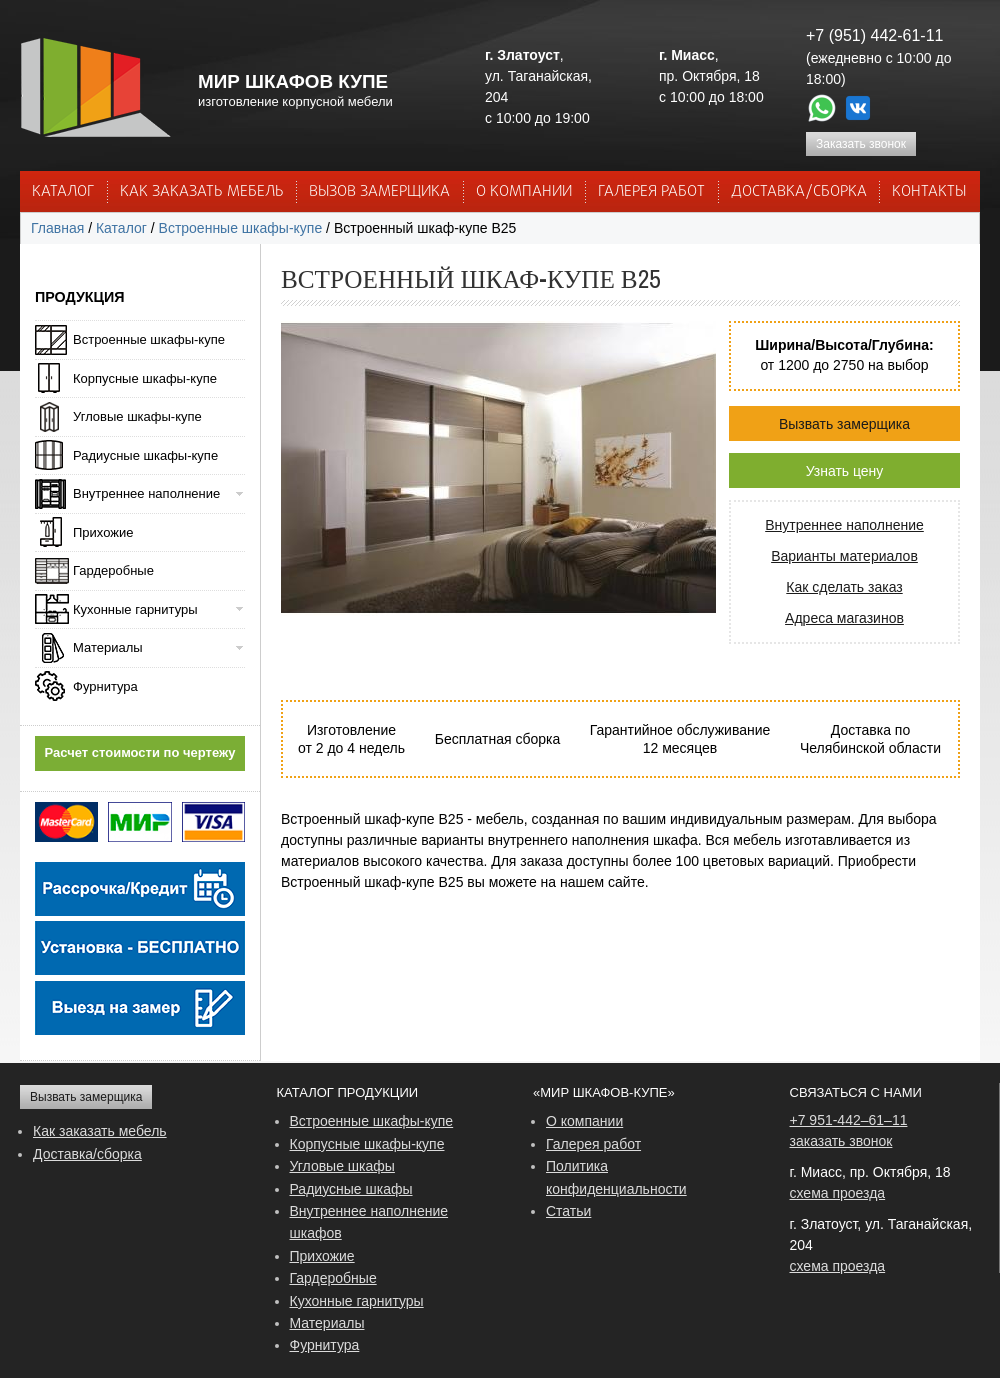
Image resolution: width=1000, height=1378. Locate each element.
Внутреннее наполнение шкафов (369, 1222)
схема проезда (838, 1193)
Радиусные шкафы (351, 1189)
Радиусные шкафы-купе (145, 455)
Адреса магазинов (844, 618)
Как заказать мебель (100, 1131)
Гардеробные (113, 570)
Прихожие (103, 532)
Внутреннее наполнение (844, 525)
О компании (584, 1121)
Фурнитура (105, 686)
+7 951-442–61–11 (849, 1120)
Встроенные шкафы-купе (241, 228)
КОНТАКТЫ (929, 192)
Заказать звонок (861, 144)
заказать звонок (841, 1141)
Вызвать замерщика (844, 424)
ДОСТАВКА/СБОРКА (799, 192)
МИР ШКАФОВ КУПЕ (293, 81)
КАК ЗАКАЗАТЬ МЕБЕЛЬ (202, 192)
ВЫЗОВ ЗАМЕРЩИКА (379, 192)
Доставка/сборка (87, 1154)
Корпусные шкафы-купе (145, 378)
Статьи (568, 1211)
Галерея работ (651, 192)
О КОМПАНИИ (524, 192)
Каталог (63, 192)
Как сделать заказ (844, 587)
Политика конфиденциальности (616, 1177)
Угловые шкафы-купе (137, 416)
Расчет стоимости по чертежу (140, 752)
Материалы (108, 647)
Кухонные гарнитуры (135, 609)
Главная (57, 228)
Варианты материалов (844, 556)
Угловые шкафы (342, 1166)
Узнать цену (845, 471)
